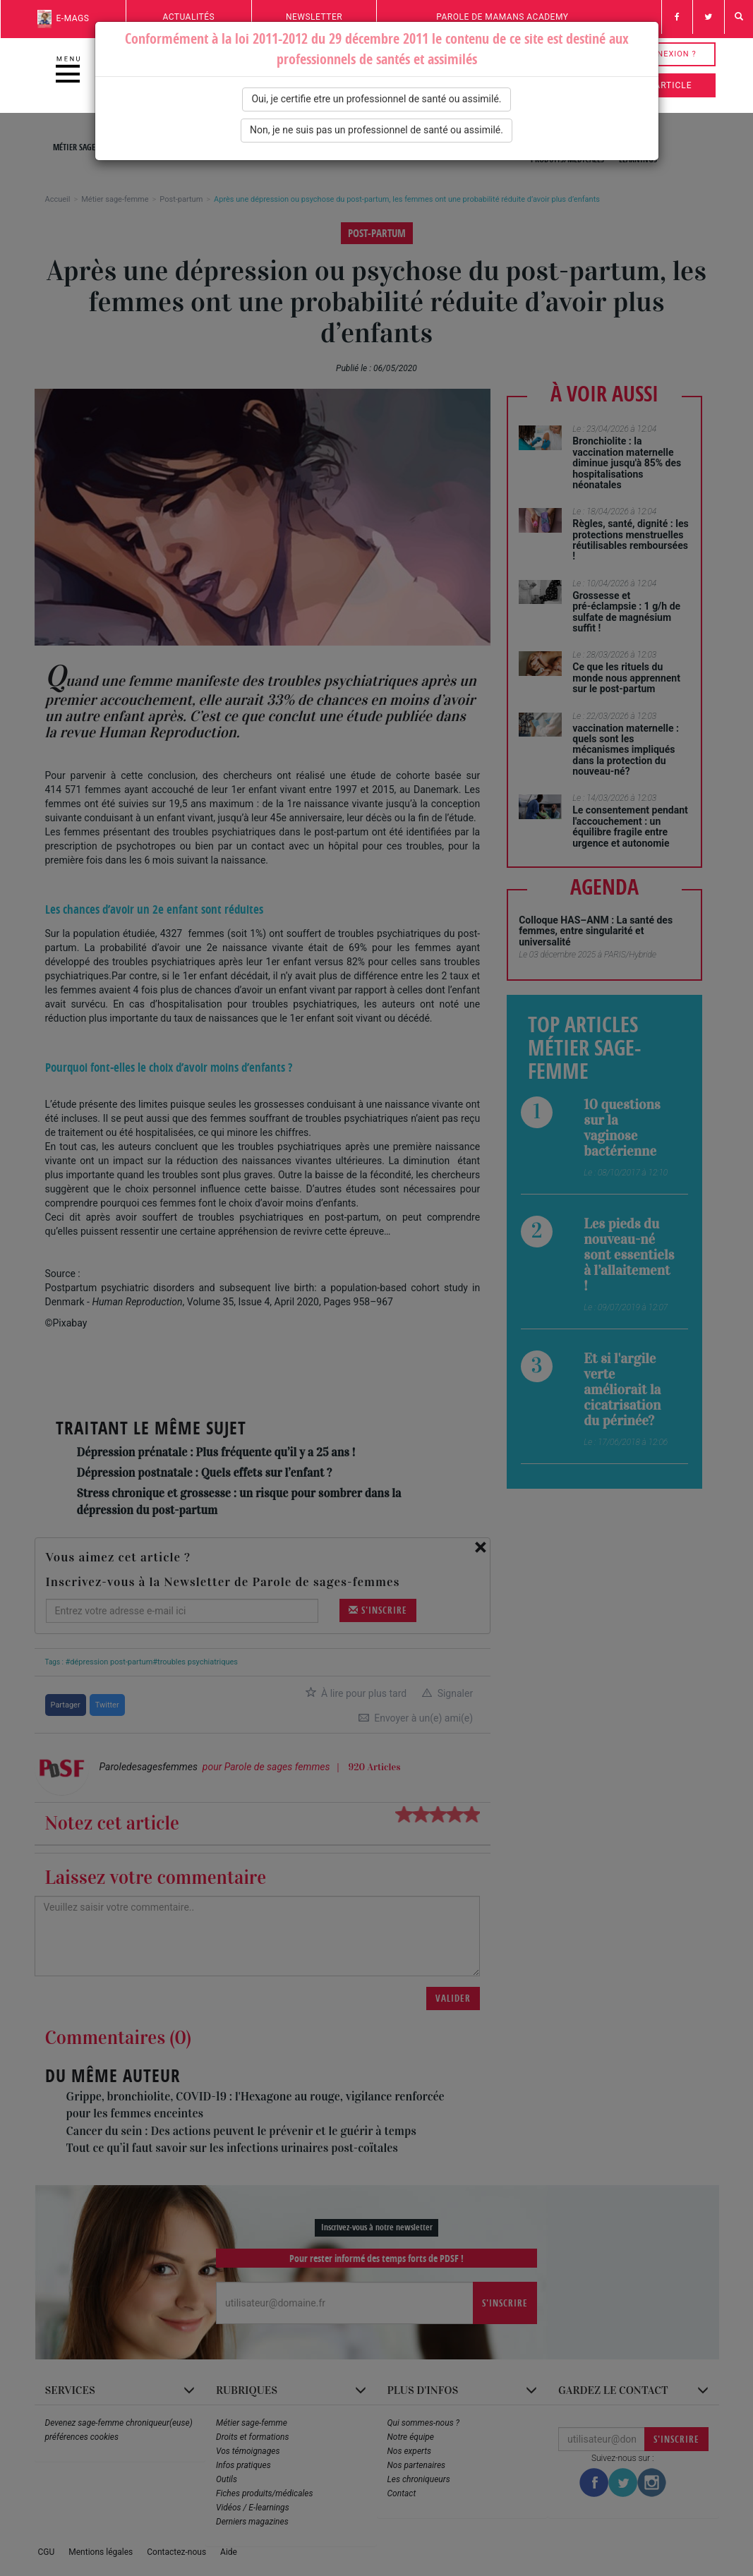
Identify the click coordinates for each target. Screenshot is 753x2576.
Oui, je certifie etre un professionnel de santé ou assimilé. (376, 98)
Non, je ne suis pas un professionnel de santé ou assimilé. (376, 129)
